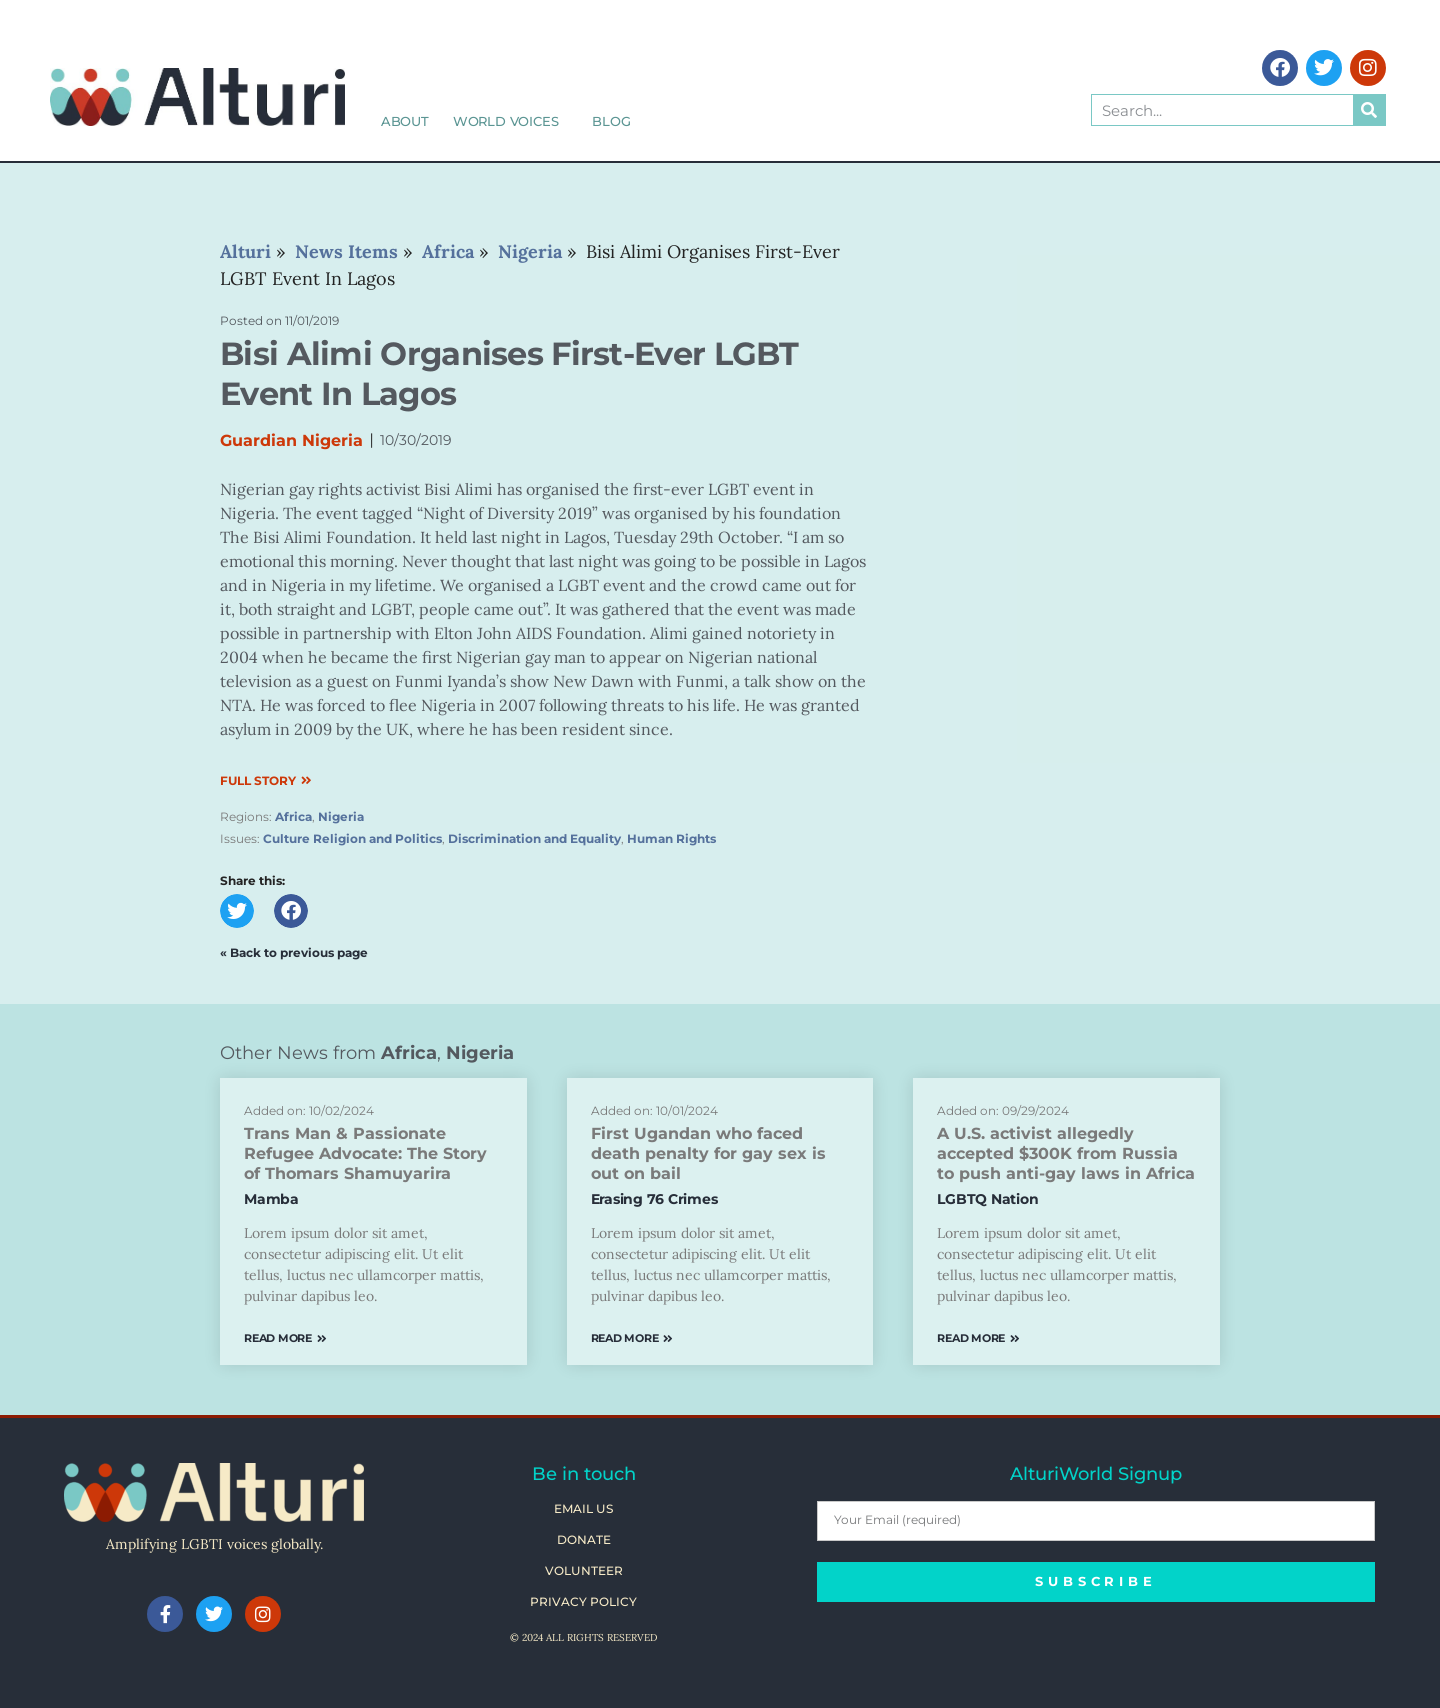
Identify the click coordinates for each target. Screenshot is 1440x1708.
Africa (293, 816)
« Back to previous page (294, 952)
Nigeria (341, 816)
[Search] (1369, 110)
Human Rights (671, 838)
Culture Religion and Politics (352, 838)
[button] (237, 911)
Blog (611, 121)
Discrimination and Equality (534, 838)
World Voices (511, 121)
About (405, 121)
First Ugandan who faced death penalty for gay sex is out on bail (708, 1153)
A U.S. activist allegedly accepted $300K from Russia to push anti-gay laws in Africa (1066, 1153)
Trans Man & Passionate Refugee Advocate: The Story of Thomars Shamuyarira (365, 1153)
